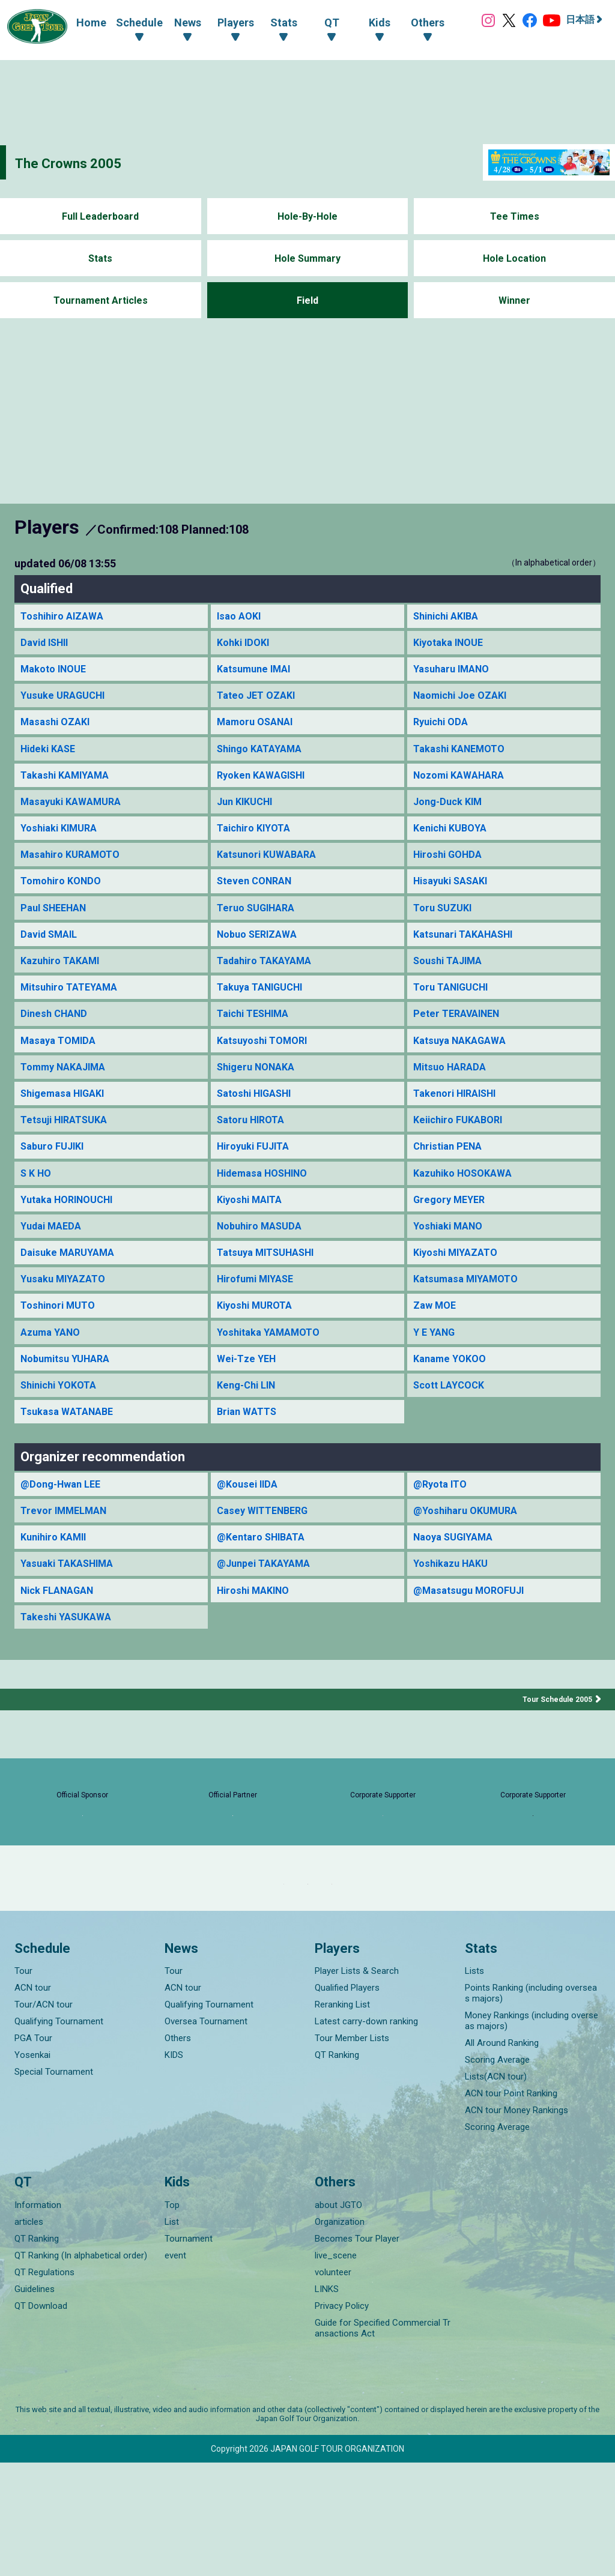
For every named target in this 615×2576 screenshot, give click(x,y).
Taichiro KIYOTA (257, 840)
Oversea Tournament (206, 2134)
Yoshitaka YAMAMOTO (273, 1372)
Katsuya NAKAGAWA (464, 1064)
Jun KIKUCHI (248, 812)
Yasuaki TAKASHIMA (72, 1613)
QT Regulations (44, 2385)
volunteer (333, 2385)
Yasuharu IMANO (455, 672)
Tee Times (514, 216)
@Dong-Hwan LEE (64, 1529)
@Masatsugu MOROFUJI (474, 1641)
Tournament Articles (100, 300)
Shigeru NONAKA (260, 1092)
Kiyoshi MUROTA (258, 1344)
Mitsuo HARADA (453, 1092)
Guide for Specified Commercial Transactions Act (382, 2441)
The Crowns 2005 (86, 161)
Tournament (189, 2352)
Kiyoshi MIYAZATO (459, 1288)
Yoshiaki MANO (451, 1259)
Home (79, 21)
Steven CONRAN (257, 896)
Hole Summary (307, 258)
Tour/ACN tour (43, 2118)
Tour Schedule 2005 (552, 1752)
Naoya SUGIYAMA (458, 1585)
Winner (514, 300)
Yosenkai (32, 2168)
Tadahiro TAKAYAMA (269, 980)
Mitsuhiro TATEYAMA (73, 1008)
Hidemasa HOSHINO (268, 1204)
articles (28, 2335)
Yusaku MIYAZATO (67, 1315)
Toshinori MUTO (60, 1344)
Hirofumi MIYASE (260, 1315)
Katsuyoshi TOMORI (266, 1064)
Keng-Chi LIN (249, 1428)
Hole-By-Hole (307, 216)
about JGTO (338, 2318)
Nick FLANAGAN (61, 1641)
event (175, 2368)
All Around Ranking (502, 2156)
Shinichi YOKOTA (62, 1428)
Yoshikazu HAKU (454, 1613)
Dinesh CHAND (56, 1036)
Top (172, 2318)
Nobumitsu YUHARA (70, 1399)
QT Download (40, 2419)
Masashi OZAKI (58, 728)
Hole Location (514, 258)
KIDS (174, 2168)
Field (307, 300)
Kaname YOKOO (452, 1399)
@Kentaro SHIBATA (265, 1585)
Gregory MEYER (452, 1232)
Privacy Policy (342, 2419)
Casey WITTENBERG (267, 1557)
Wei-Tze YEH (248, 1399)
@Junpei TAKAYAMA (268, 1613)
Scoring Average (497, 2173)
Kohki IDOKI (245, 644)
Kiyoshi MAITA (253, 1232)
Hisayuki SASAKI (455, 896)
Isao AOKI (241, 617)
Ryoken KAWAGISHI (266, 784)
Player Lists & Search (357, 2084)
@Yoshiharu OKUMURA (470, 1557)
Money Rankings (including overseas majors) (531, 2134)
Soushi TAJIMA (451, 980)
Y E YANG (436, 1372)
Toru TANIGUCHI (454, 1008)
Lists (474, 2084)
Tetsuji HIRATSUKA (68, 1148)
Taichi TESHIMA (257, 1036)
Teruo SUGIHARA (260, 924)
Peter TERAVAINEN (460, 1036)
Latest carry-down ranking (366, 2134)
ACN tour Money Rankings (516, 2223)
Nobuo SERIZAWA (261, 952)
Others (178, 2151)
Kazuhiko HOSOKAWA (468, 1204)
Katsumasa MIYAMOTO (471, 1315)
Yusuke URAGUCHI (66, 700)
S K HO (37, 1204)
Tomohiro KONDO (64, 896)
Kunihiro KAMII (57, 1585)
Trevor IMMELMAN (67, 1557)
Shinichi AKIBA (449, 617)
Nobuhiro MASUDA (264, 1259)
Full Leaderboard (100, 216)
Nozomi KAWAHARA (463, 784)
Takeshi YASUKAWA (70, 1669)
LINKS (327, 2402)
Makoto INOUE (57, 672)
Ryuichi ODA (443, 728)
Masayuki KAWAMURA (75, 812)
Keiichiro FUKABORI (462, 1148)
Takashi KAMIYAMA (69, 784)
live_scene (336, 2368)
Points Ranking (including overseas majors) (531, 2106)
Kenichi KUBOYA (453, 840)
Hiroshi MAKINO (257, 1641)
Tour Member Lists (352, 2151)
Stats (100, 258)
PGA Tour (33, 2151)
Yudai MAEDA (54, 1259)
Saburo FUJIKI (55, 1175)
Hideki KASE (51, 756)
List (172, 2335)
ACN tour (32, 2101)
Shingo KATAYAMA (264, 756)
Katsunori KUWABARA (271, 868)
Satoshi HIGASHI (259, 1120)
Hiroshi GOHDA (451, 868)
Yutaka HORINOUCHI (72, 1232)
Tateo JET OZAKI (260, 700)
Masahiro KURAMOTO (74, 868)
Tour (23, 2084)
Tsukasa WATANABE (70, 1455)
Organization (340, 2335)
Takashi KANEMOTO (463, 756)
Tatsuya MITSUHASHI (271, 1288)
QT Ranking (337, 2168)
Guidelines (34, 2402)
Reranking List (342, 2118)
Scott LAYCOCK (452, 1428)
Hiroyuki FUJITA (257, 1175)
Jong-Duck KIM (451, 812)
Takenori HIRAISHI (459, 1120)
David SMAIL (51, 952)
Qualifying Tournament (58, 2134)
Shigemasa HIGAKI (67, 1120)
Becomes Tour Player (357, 2352)
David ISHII (47, 644)
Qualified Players (347, 2101)
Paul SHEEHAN (57, 924)
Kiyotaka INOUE (452, 644)
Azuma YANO (53, 1372)
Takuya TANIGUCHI (265, 1008)
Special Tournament (53, 2185)
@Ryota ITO (443, 1529)
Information (37, 2318)
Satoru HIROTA (254, 1148)
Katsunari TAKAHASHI (468, 952)
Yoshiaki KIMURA (62, 840)
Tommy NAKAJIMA (67, 1092)
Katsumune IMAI (257, 672)
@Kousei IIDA (250, 1529)
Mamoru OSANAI (259, 728)
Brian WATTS (249, 1455)
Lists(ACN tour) (496, 2190)
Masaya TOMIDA (61, 1064)
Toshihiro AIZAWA (65, 617)
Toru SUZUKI (445, 924)
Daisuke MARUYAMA (71, 1288)
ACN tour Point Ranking (511, 2206)
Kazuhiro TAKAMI (64, 980)
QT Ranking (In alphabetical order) (80, 2368)
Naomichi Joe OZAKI (465, 700)
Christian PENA (450, 1175)
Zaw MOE (436, 1344)
